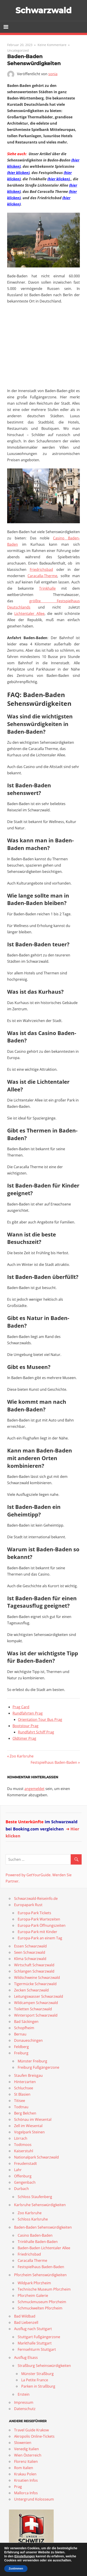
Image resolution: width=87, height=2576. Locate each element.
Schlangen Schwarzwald (34, 1971)
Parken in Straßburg (38, 2386)
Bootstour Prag (25, 1725)
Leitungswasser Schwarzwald (38, 1996)
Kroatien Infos (26, 2480)
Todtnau (21, 2106)
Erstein (24, 2394)
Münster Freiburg (32, 2061)
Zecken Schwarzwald (31, 1990)
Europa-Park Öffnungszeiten (42, 1925)
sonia (52, 73)
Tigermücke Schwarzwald (35, 1983)
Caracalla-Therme (42, 575)
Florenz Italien (26, 2461)
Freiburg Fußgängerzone (38, 2067)
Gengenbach (25, 2182)
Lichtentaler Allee (29, 613)
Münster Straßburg (37, 2373)
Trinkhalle (47, 588)
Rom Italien (23, 2467)
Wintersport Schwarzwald (35, 2015)
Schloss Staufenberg (35, 2196)
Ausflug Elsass (26, 2357)
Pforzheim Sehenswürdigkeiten (40, 2274)
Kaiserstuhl (23, 2150)
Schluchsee (23, 2088)
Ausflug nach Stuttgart (33, 2328)
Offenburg (23, 2176)
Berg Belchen (25, 2113)
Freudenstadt (25, 2163)
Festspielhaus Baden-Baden (54, 1762)
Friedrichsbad (41, 569)
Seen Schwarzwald (29, 1952)
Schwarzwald (43, 10)
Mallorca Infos (26, 2492)
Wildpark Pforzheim (34, 2282)
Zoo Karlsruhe (21, 1756)
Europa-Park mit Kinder (37, 1931)
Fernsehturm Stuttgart (37, 2349)
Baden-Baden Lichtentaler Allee (44, 2247)
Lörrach (20, 2138)
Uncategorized (18, 50)
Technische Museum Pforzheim (44, 2289)
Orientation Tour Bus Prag (40, 1719)
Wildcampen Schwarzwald (36, 2002)
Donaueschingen (28, 2040)
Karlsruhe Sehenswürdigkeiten (40, 2204)
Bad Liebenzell (26, 2322)
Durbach (21, 2188)
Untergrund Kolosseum (34, 2499)
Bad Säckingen (26, 2021)
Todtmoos (23, 2144)
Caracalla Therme (32, 2260)
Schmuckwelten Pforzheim (40, 2308)
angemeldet (34, 1788)
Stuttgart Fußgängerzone (39, 2336)
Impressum (23, 2402)
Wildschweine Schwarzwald (37, 1977)
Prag (18, 2486)
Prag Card (21, 1706)
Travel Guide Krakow (31, 2430)
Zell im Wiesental (28, 2125)
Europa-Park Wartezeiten (39, 1919)
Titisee (19, 2100)
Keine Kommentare (52, 45)
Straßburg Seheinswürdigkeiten (44, 2365)
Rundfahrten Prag (28, 1713)
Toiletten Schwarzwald (33, 2008)
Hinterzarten (25, 2081)
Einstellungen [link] (24, 2556)
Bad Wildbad (24, 2316)
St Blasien (22, 2094)
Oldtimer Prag (24, 1738)
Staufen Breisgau (28, 2075)
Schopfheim (24, 2027)
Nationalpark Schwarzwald (36, 2157)
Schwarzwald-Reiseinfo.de (36, 1898)
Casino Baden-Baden (35, 2235)
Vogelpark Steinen (29, 2132)
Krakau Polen (25, 2474)
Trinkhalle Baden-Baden (38, 2241)
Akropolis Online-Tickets (34, 2436)
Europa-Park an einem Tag (40, 1938)
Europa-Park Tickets (34, 1912)
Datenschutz (25, 2408)
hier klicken (18, 172)
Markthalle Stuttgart (35, 2343)
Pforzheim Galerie (33, 2295)
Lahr (18, 2169)
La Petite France (34, 2379)
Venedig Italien (26, 2448)
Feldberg (21, 2046)
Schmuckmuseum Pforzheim (42, 2301)
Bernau (20, 2034)
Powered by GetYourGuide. (28, 1874)
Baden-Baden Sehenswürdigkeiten (43, 2227)
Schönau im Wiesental (32, 2119)
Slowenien (22, 2442)
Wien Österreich (27, 2455)
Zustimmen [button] (16, 2568)
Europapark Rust (28, 1904)
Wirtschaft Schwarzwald (34, 1964)
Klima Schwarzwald (30, 1958)
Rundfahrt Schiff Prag (36, 1732)
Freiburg (21, 2053)
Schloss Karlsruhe (33, 2219)
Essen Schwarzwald (30, 1946)
